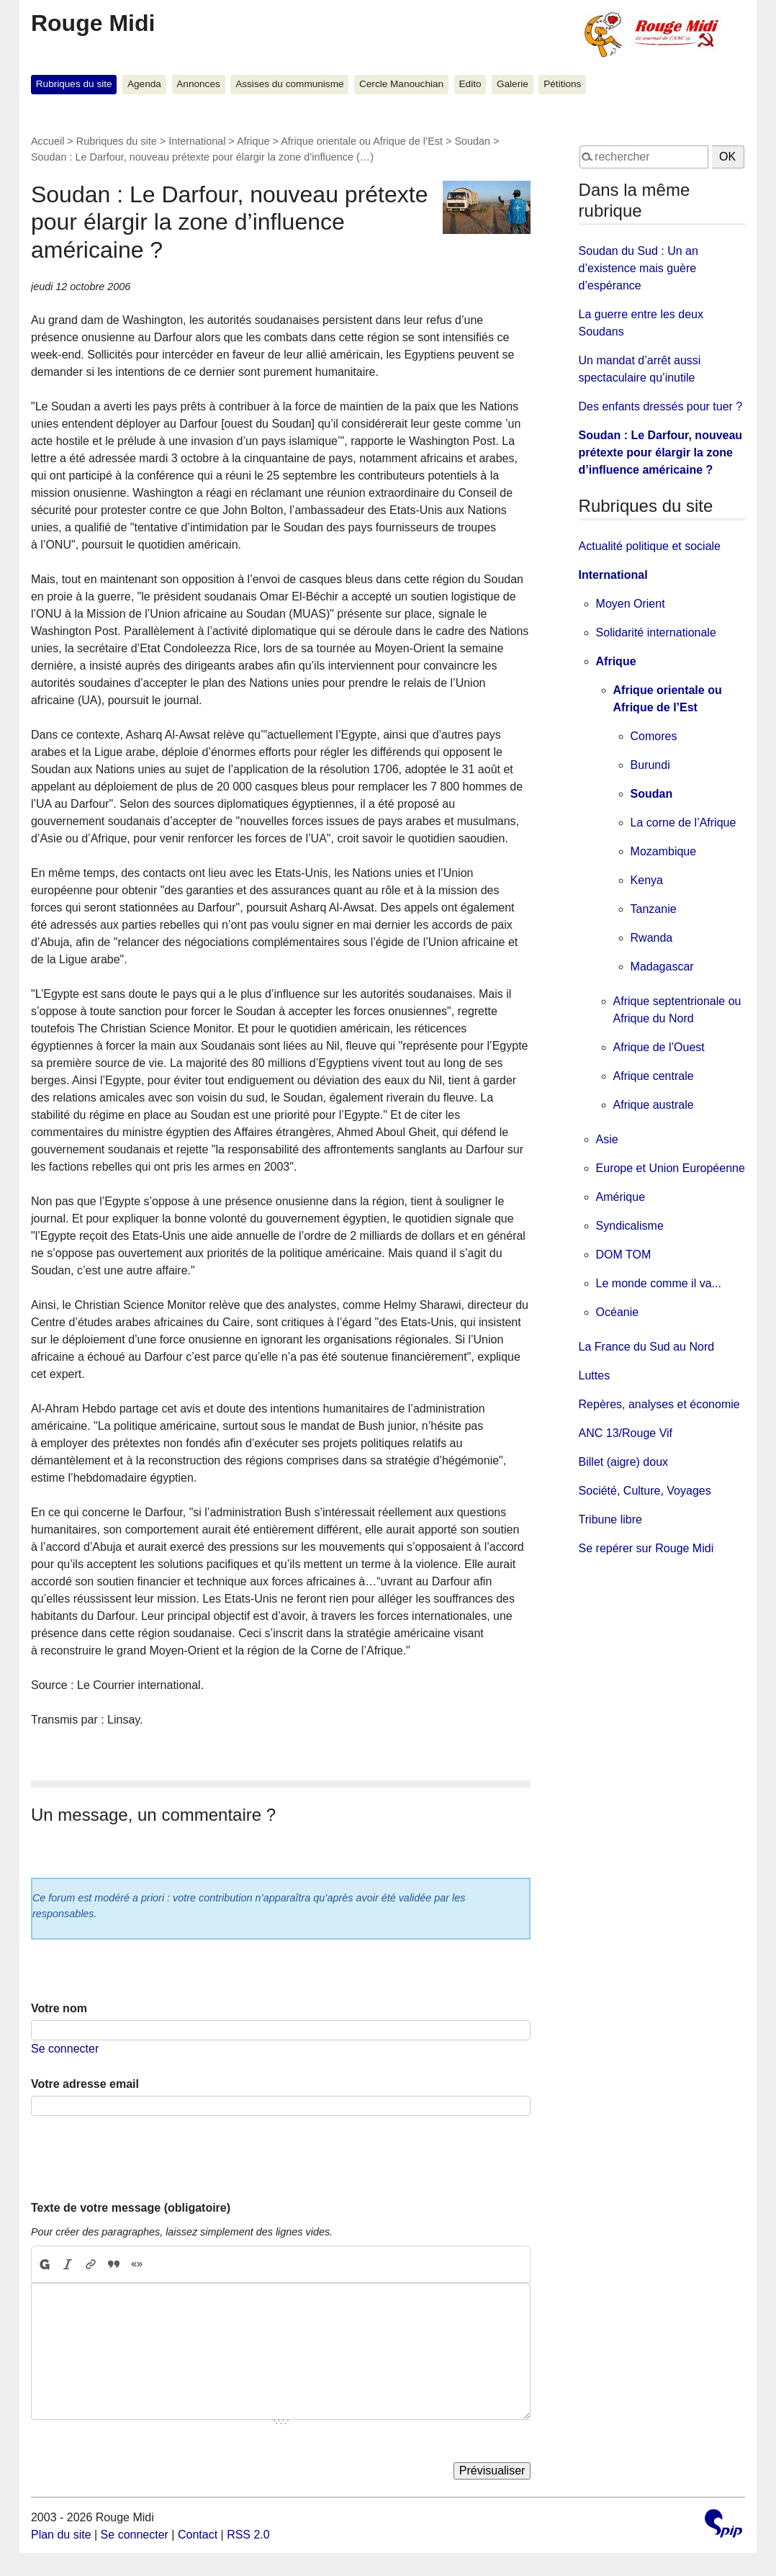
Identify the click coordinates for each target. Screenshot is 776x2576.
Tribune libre (610, 1519)
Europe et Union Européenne (670, 1168)
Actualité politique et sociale (650, 546)
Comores (654, 736)
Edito (470, 83)
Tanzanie (654, 909)
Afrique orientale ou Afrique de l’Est (362, 141)
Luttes (594, 1375)
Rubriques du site (74, 83)
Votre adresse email (85, 2084)
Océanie (617, 1312)
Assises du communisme (289, 83)
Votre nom (59, 2008)
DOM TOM (623, 1254)
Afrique (253, 141)
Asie (607, 1139)
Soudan (472, 141)
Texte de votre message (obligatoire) (130, 2208)
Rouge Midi (93, 23)
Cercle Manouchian (401, 83)
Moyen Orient (630, 604)
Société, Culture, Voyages (645, 1491)
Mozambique (664, 851)
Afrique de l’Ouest (659, 1047)
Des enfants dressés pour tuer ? (661, 406)
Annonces (198, 83)
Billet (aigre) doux (624, 1462)
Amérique (620, 1197)
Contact (197, 2534)
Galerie (512, 83)
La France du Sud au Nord (647, 1347)
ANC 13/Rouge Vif (625, 1433)
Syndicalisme (630, 1226)
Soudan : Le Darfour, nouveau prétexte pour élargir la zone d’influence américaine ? (661, 452)
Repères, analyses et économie (659, 1404)
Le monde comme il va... (658, 1283)
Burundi (650, 765)
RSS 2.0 (248, 2534)
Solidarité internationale (656, 632)
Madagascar (662, 966)
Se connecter (65, 2049)
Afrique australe (653, 1105)
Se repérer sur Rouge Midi (646, 1548)
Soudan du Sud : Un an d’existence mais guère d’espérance (638, 268)
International (196, 141)
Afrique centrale (653, 1076)
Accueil (47, 141)
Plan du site (61, 2534)
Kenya (647, 880)
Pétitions (562, 83)
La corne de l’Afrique (683, 822)
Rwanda (652, 938)
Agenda (144, 83)
